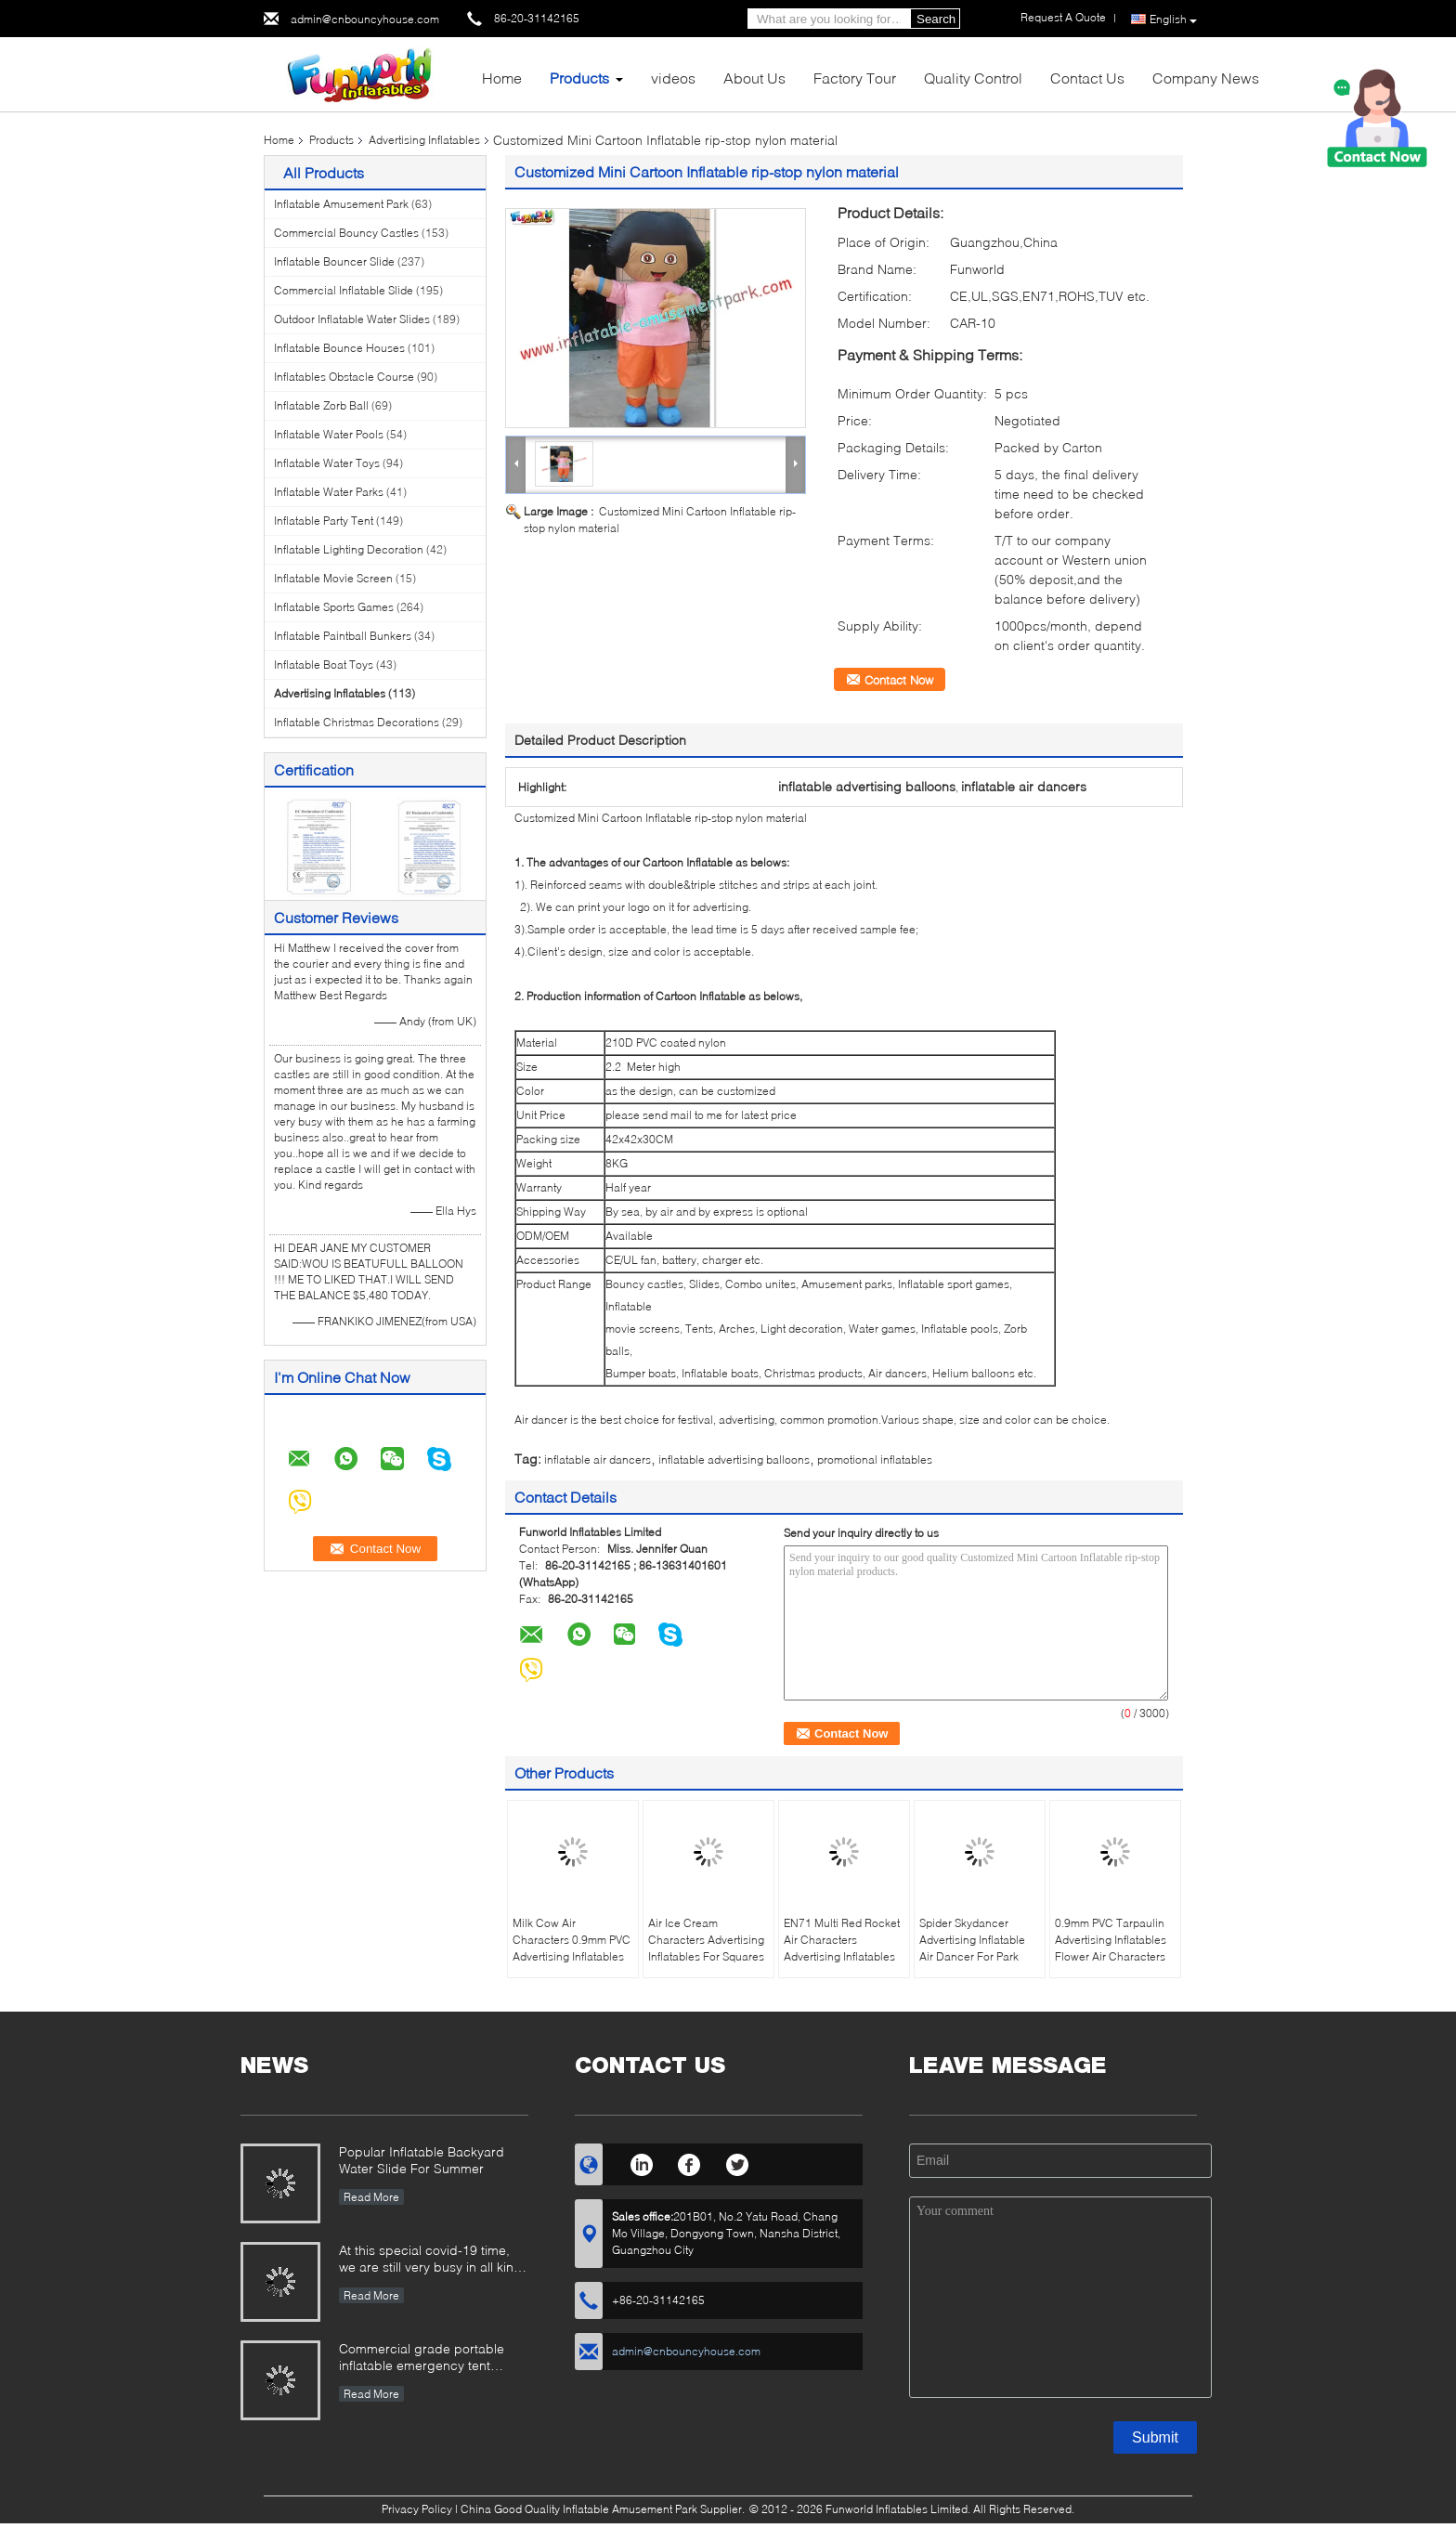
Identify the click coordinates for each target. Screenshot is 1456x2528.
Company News (1205, 77)
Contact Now (898, 679)
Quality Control (973, 77)
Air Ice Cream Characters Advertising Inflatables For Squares (706, 1939)
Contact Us (1087, 77)
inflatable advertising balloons (734, 1459)
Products (579, 77)
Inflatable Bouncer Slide (334, 261)
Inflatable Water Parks (329, 492)
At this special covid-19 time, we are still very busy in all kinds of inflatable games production (433, 2260)
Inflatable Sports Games (334, 607)
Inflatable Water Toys (327, 463)
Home (502, 77)
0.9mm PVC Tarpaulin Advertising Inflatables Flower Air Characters (1110, 1939)
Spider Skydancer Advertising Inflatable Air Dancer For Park (972, 1939)
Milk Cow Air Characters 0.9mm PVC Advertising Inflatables (571, 1939)
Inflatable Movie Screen (333, 578)
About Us (754, 77)
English (1173, 19)
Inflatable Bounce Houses (339, 348)
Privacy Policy (417, 2509)
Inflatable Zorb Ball (321, 405)
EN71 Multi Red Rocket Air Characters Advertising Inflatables (842, 1939)
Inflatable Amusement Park (341, 204)
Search (936, 19)
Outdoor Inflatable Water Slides (352, 319)
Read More (371, 2197)
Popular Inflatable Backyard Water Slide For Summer (421, 2160)
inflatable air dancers (597, 1459)
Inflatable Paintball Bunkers (342, 636)
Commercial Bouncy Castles (346, 233)
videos (673, 77)
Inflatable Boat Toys (323, 664)
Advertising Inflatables (424, 140)
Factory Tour (854, 77)
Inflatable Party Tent (323, 521)
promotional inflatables (874, 1459)
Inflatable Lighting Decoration (348, 549)
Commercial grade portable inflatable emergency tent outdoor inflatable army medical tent (433, 2358)
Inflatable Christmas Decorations (356, 722)
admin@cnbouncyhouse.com (365, 19)
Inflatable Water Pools (329, 434)
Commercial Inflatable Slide (343, 290)
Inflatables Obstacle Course (344, 377)
